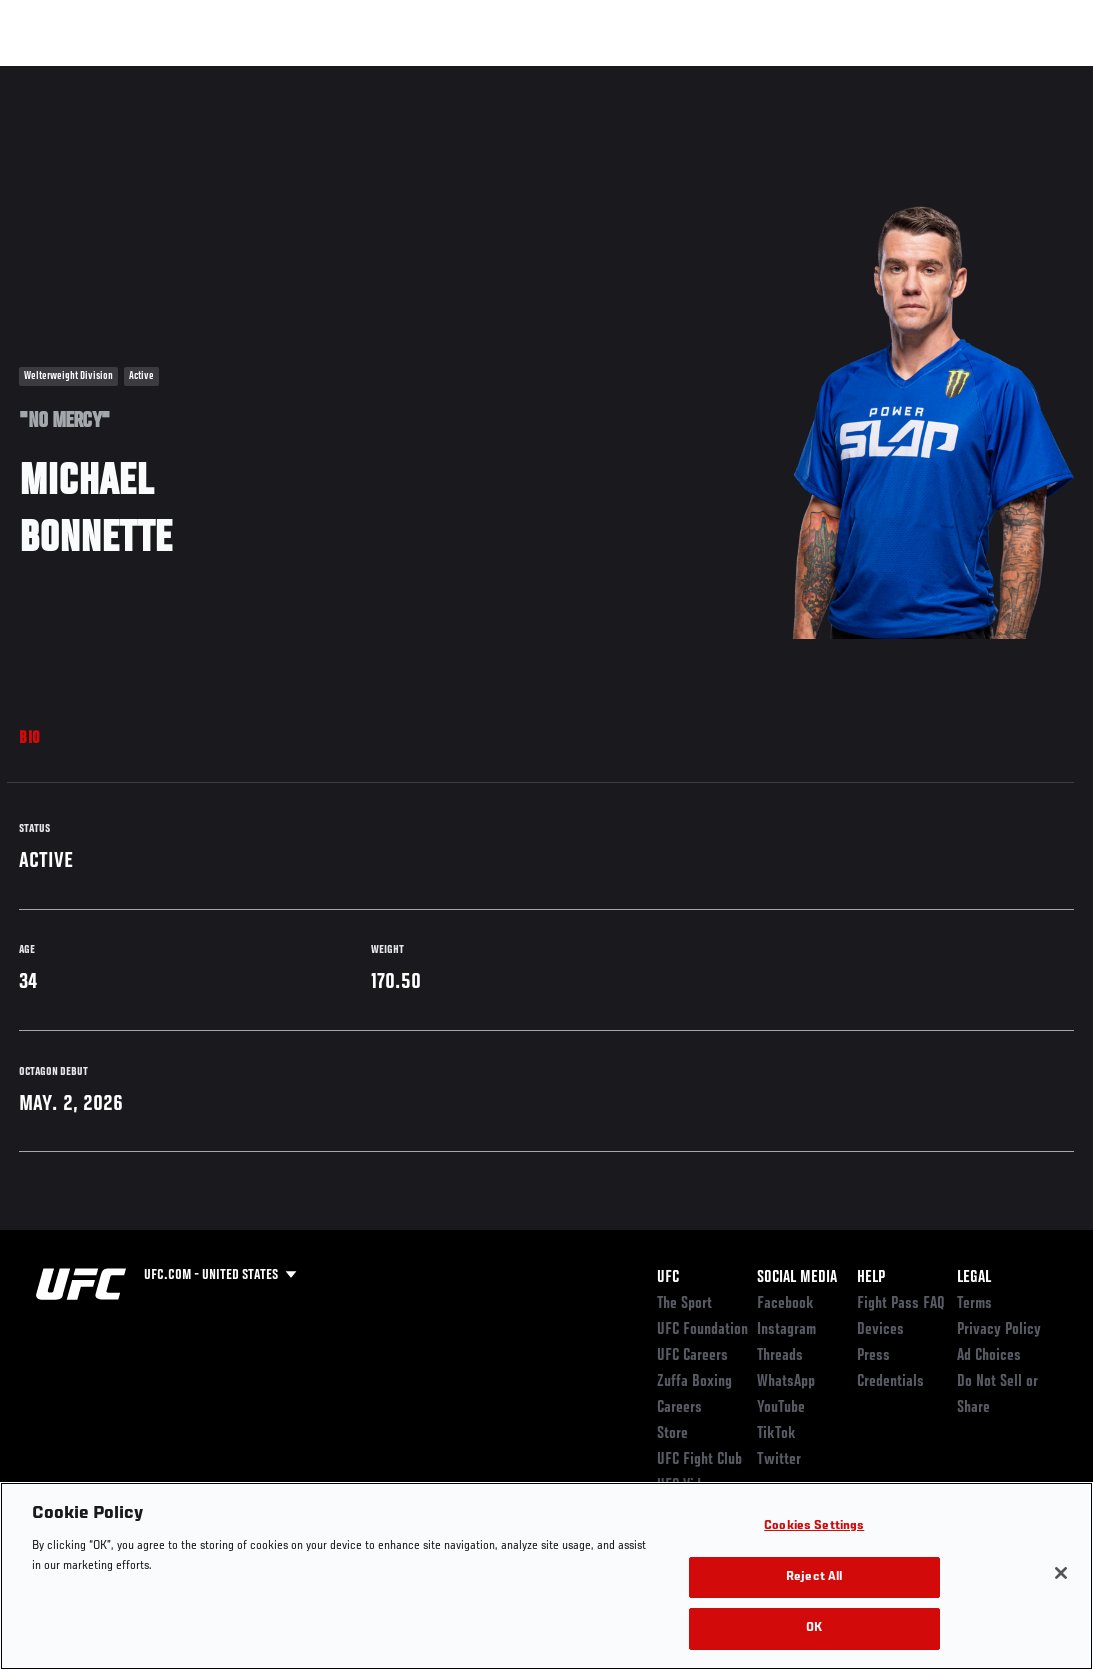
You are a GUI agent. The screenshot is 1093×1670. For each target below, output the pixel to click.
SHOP (973, 76)
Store (672, 1434)
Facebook (785, 1304)
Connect (707, 76)
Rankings (139, 76)
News (306, 76)
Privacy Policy (999, 1330)
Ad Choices (989, 1356)
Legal (974, 1278)
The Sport (684, 1304)
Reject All (814, 1577)
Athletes (228, 76)
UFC (668, 1278)
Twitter (779, 1460)
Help (871, 1278)
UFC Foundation (702, 1330)
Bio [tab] (30, 739)
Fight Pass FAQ (901, 1304)
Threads (780, 1356)
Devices (880, 1330)
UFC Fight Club (699, 1460)
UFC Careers (692, 1356)
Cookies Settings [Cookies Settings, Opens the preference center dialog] (814, 1526)
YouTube (781, 1408)
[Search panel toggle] (1028, 76)
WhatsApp (786, 1382)
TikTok (776, 1434)
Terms (974, 1304)
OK (814, 1628)
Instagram (786, 1330)
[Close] (1061, 1573)
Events (54, 76)
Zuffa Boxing (884, 76)
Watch (788, 76)
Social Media (797, 1278)
